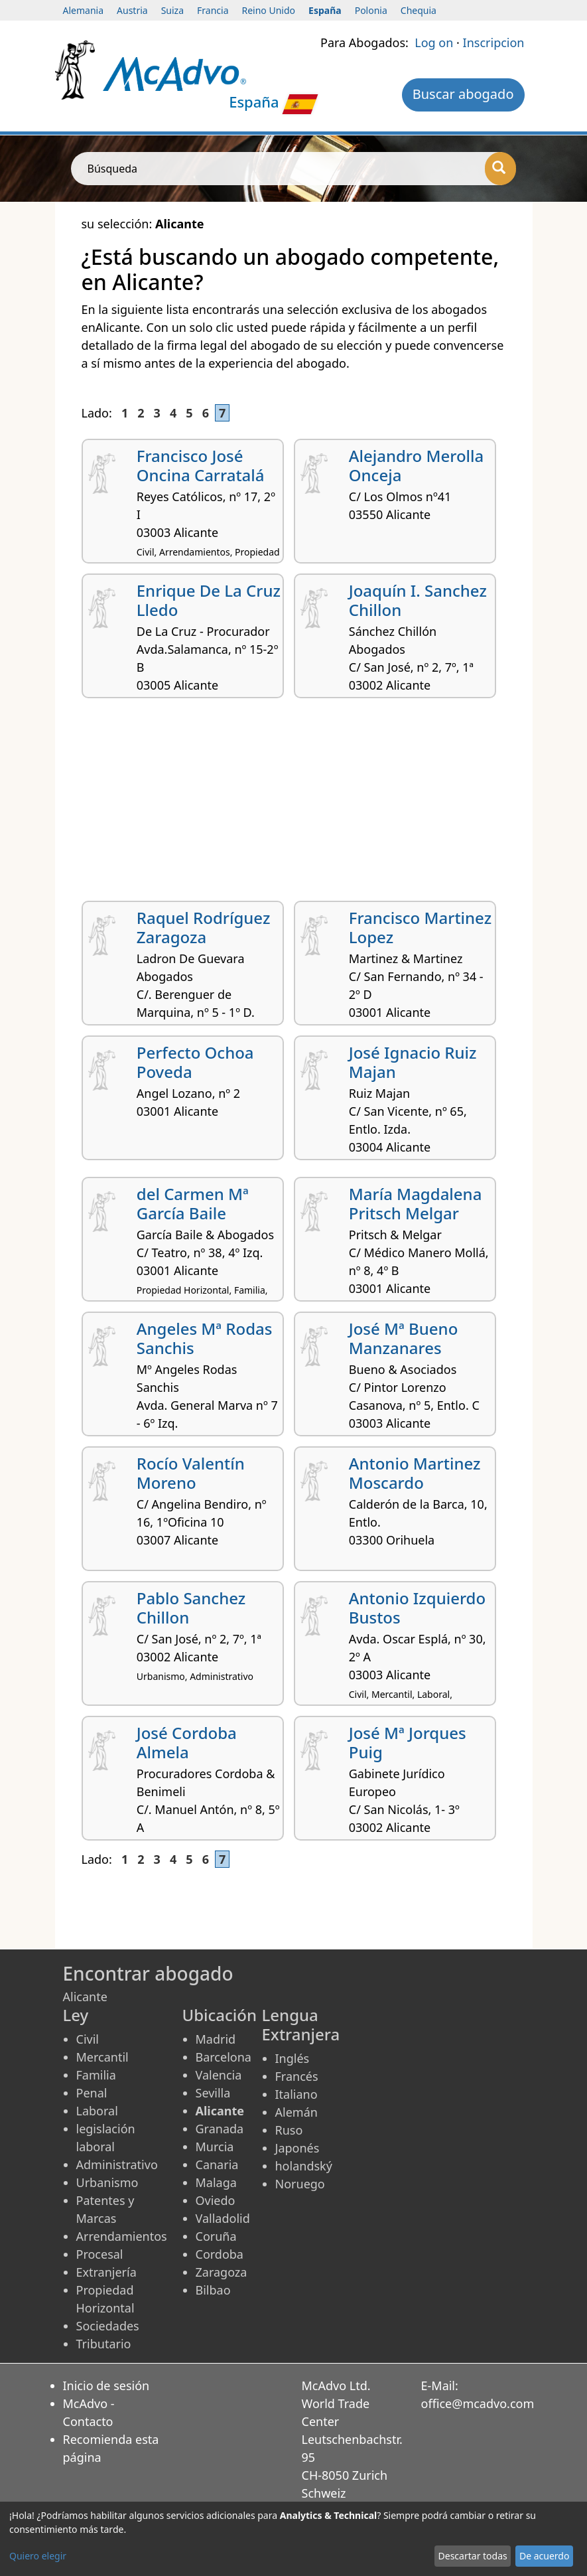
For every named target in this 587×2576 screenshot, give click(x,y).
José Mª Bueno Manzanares (403, 1338)
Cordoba (219, 2254)
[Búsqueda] (500, 168)
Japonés (297, 2148)
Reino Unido (269, 10)
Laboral (97, 2111)
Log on (434, 42)
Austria (132, 10)
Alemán (296, 2112)
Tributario (103, 2344)
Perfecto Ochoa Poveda (195, 1062)
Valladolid (223, 2218)
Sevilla (213, 2093)
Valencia (219, 2075)
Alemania (83, 10)
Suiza (172, 10)
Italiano (296, 2094)
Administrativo (117, 2164)
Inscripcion (494, 42)
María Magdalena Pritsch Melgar (415, 1203)
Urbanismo (107, 2182)
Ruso (289, 2130)
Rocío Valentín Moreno (191, 1472)
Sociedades (107, 2326)
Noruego (300, 2184)
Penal (91, 2093)
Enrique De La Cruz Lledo (209, 600)
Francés (296, 2076)
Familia (96, 2075)
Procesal (99, 2254)
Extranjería (106, 2272)
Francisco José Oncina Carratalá (201, 465)
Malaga (216, 2182)
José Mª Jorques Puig (407, 1742)
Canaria (217, 2164)
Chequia (418, 10)
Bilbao (213, 2290)
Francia (212, 10)
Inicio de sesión (106, 2385)
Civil (87, 2039)
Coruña (216, 2236)
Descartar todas (472, 2555)
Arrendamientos (121, 2236)
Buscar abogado (463, 94)
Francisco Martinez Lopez (420, 927)
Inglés (292, 2058)
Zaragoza (221, 2272)
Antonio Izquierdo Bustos (417, 1607)
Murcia (215, 2147)
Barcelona (223, 2057)
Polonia (371, 10)
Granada (220, 2129)
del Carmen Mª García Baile (193, 1203)
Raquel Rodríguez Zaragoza (204, 927)
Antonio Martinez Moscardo (415, 1472)
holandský (303, 2166)
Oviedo (215, 2200)
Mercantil (102, 2057)
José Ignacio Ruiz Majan (413, 1062)
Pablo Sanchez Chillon (191, 1607)
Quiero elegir (37, 2555)
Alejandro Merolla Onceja (416, 465)
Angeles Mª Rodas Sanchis (205, 1338)
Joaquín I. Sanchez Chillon (418, 600)
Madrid (216, 2039)
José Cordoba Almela (187, 1742)
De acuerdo (544, 2555)
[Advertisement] (294, 804)
